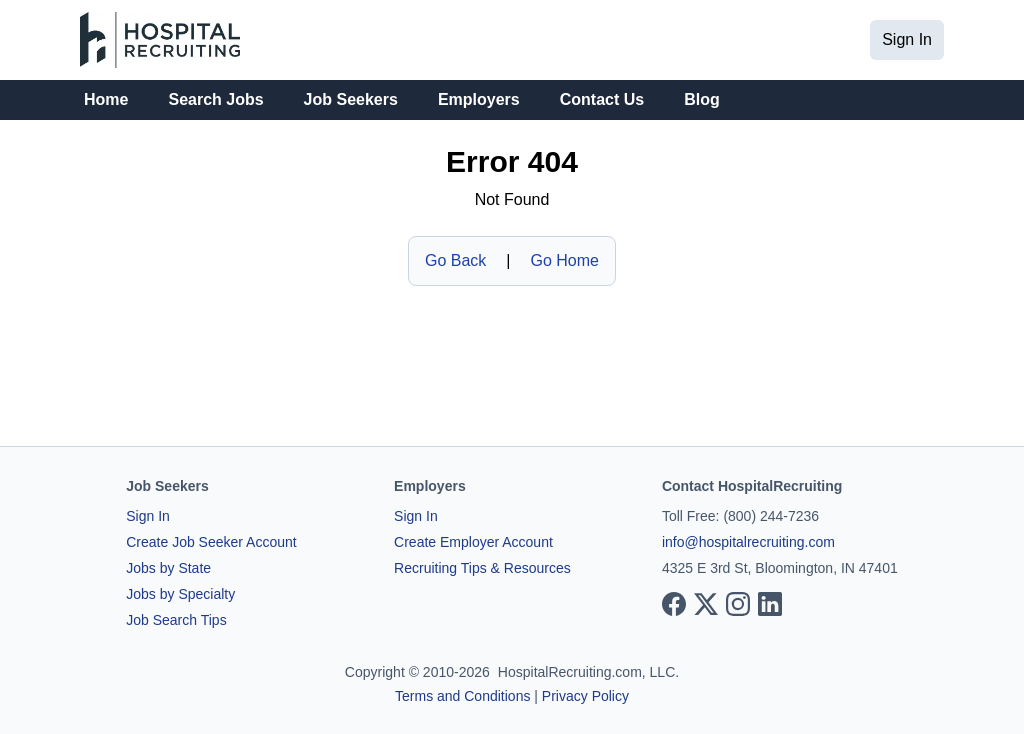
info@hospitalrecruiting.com (748, 542)
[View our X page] (706, 604)
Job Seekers (351, 99)
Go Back (455, 260)
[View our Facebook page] (674, 604)
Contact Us (602, 99)
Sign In (907, 39)
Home (106, 99)
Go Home (565, 260)
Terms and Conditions (462, 696)
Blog (702, 99)
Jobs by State (168, 568)
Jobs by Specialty (180, 594)
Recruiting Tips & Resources (482, 568)
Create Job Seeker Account (211, 542)
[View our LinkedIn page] (770, 604)
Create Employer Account (473, 542)
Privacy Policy (585, 696)
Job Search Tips (176, 620)
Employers (479, 99)
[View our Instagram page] (738, 604)
